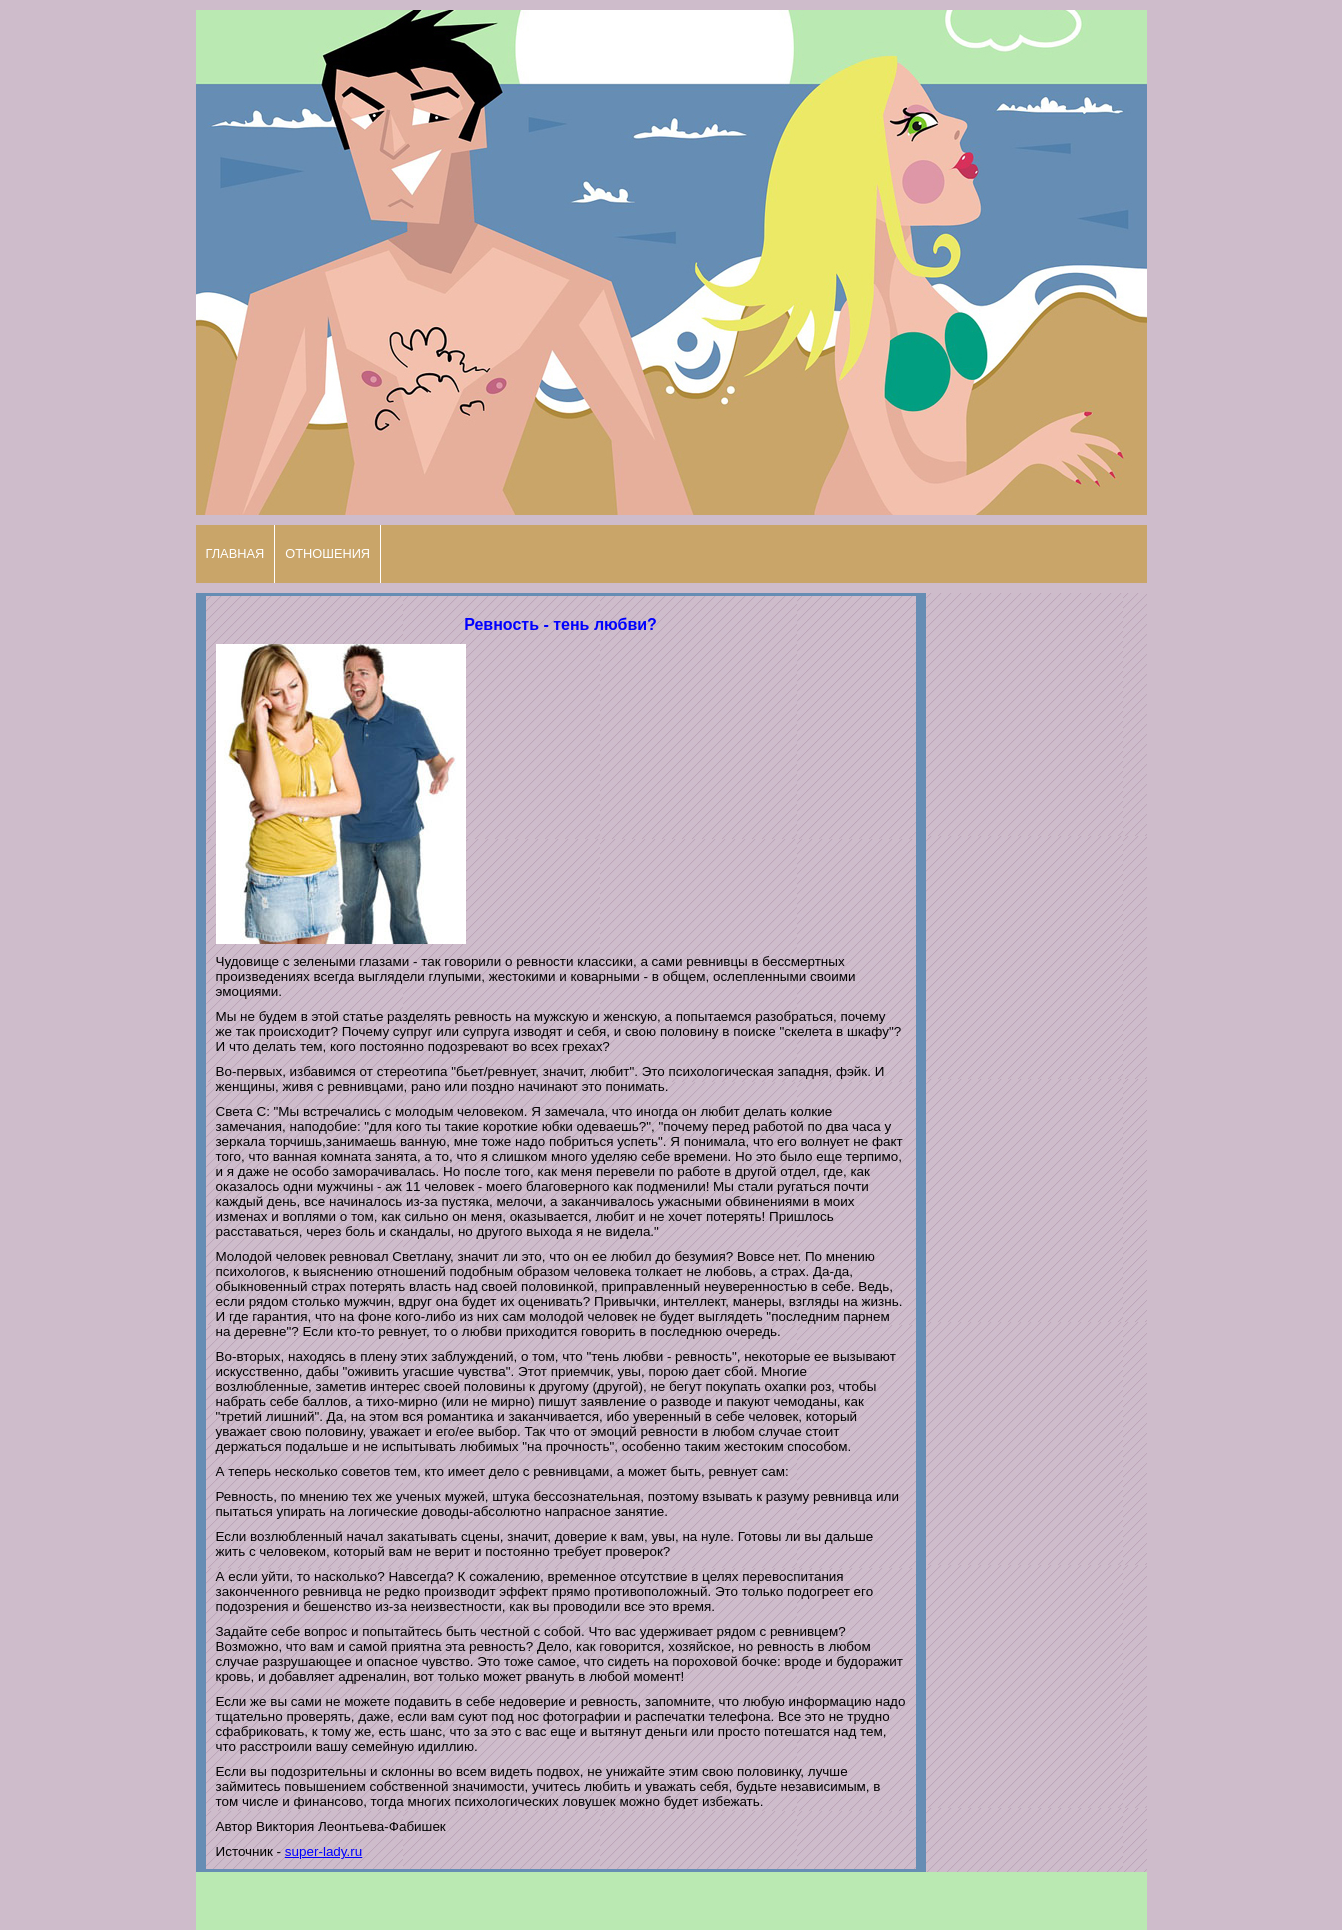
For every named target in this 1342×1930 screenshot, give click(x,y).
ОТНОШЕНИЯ (327, 553)
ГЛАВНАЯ (235, 553)
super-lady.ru (323, 1851)
